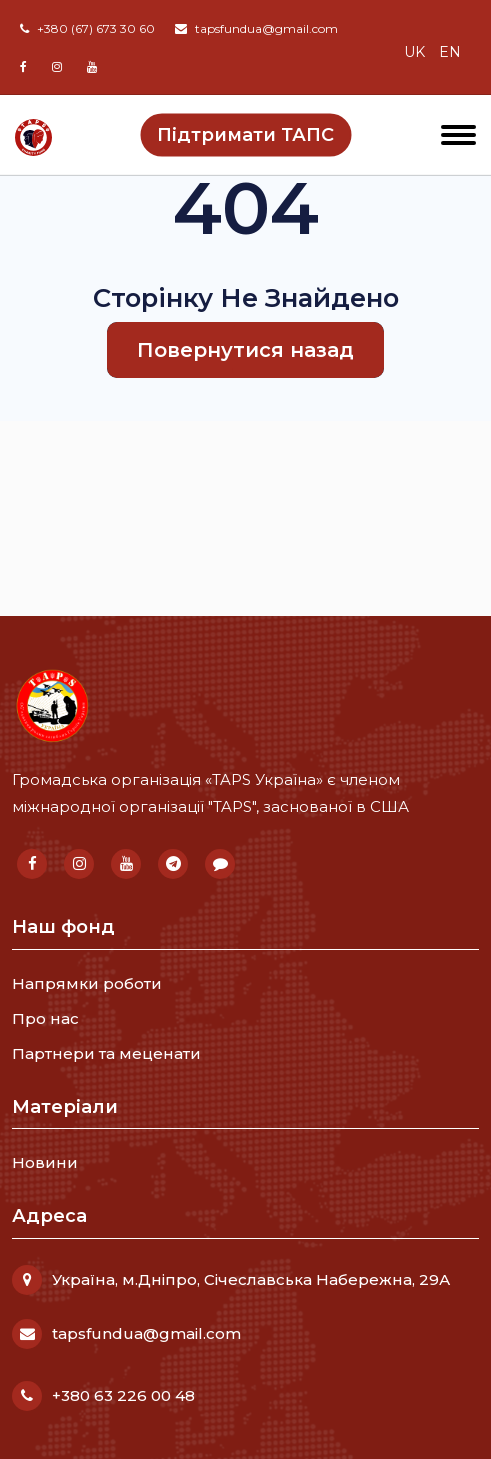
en (450, 52)
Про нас (45, 1018)
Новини (45, 1162)
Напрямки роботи (87, 983)
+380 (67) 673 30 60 (87, 28)
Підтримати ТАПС (245, 134)
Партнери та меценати (106, 1053)
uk (414, 52)
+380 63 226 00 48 (123, 1395)
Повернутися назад (245, 350)
